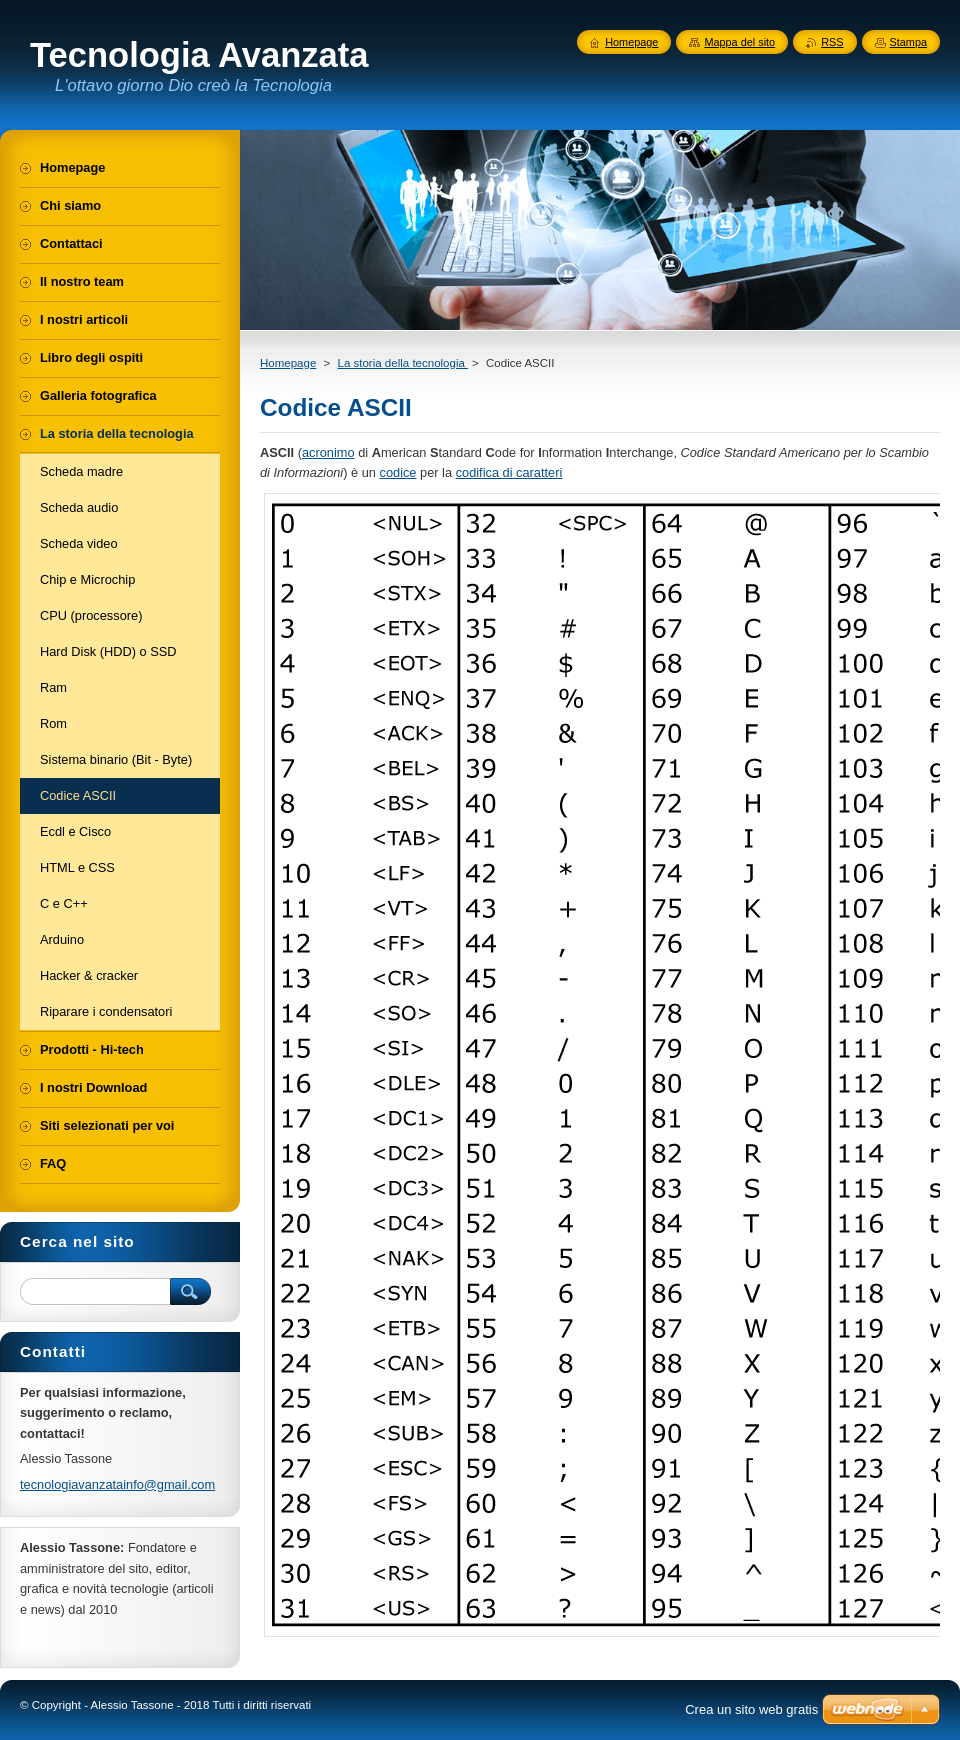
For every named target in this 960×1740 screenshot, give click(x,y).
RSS (832, 42)
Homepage (288, 363)
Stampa (908, 42)
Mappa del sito (739, 42)
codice (398, 472)
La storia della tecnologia (402, 363)
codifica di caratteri (509, 472)
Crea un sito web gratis (751, 1709)
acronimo (328, 452)
